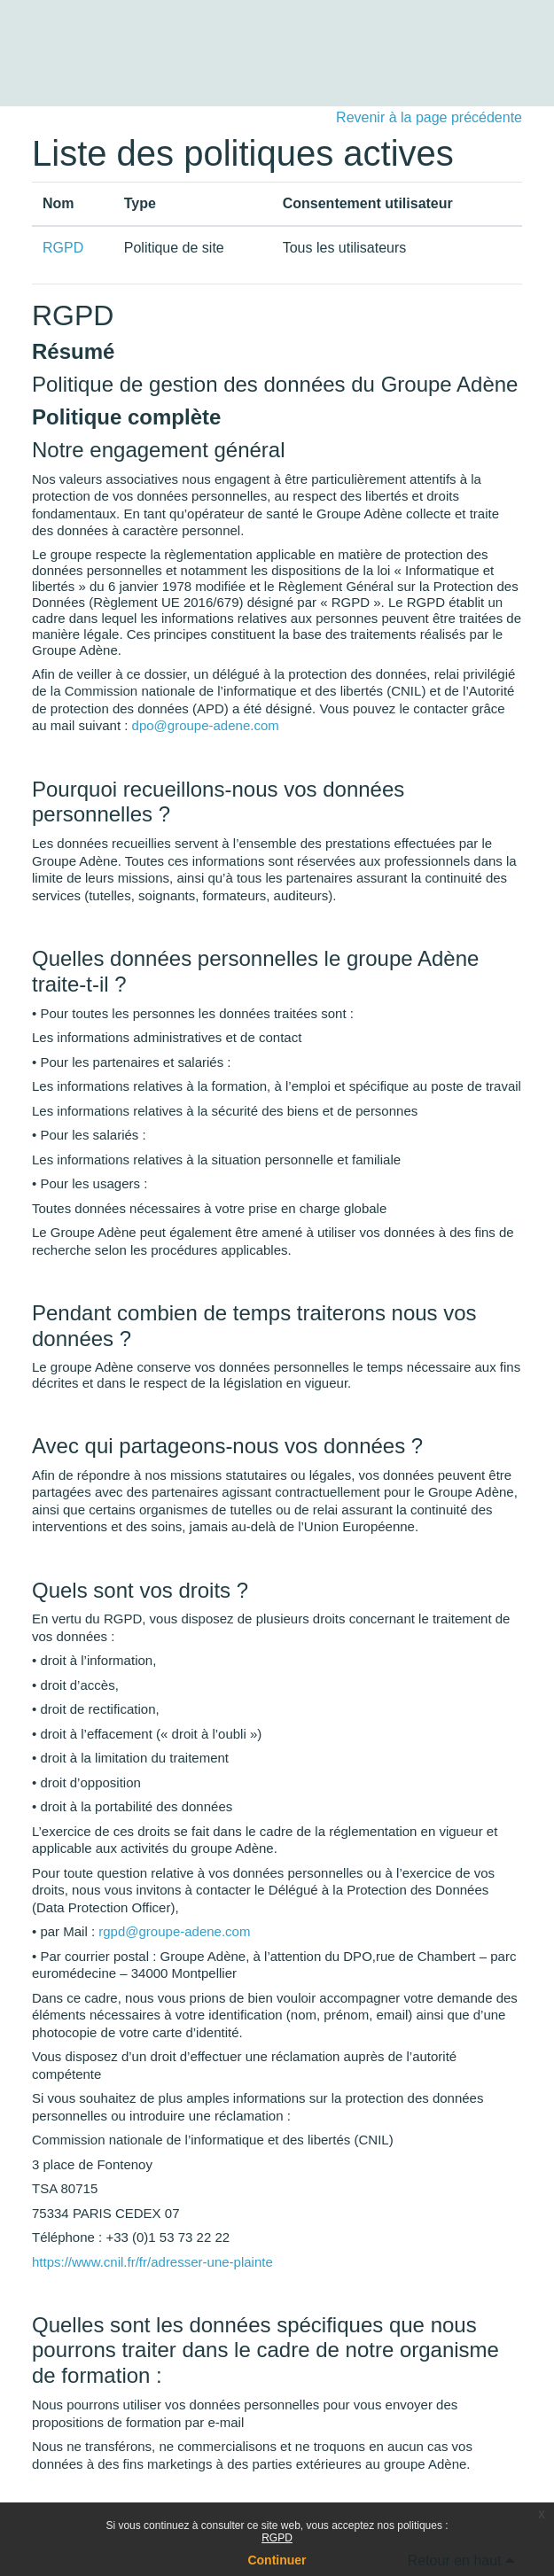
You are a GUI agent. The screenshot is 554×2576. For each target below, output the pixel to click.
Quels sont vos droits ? (140, 1590)
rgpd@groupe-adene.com (174, 1931)
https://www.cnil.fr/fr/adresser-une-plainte (152, 2261)
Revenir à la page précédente (429, 117)
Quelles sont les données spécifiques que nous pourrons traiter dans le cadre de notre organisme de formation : (265, 2350)
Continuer (276, 2560)
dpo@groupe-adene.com (205, 725)
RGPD (277, 2538)
